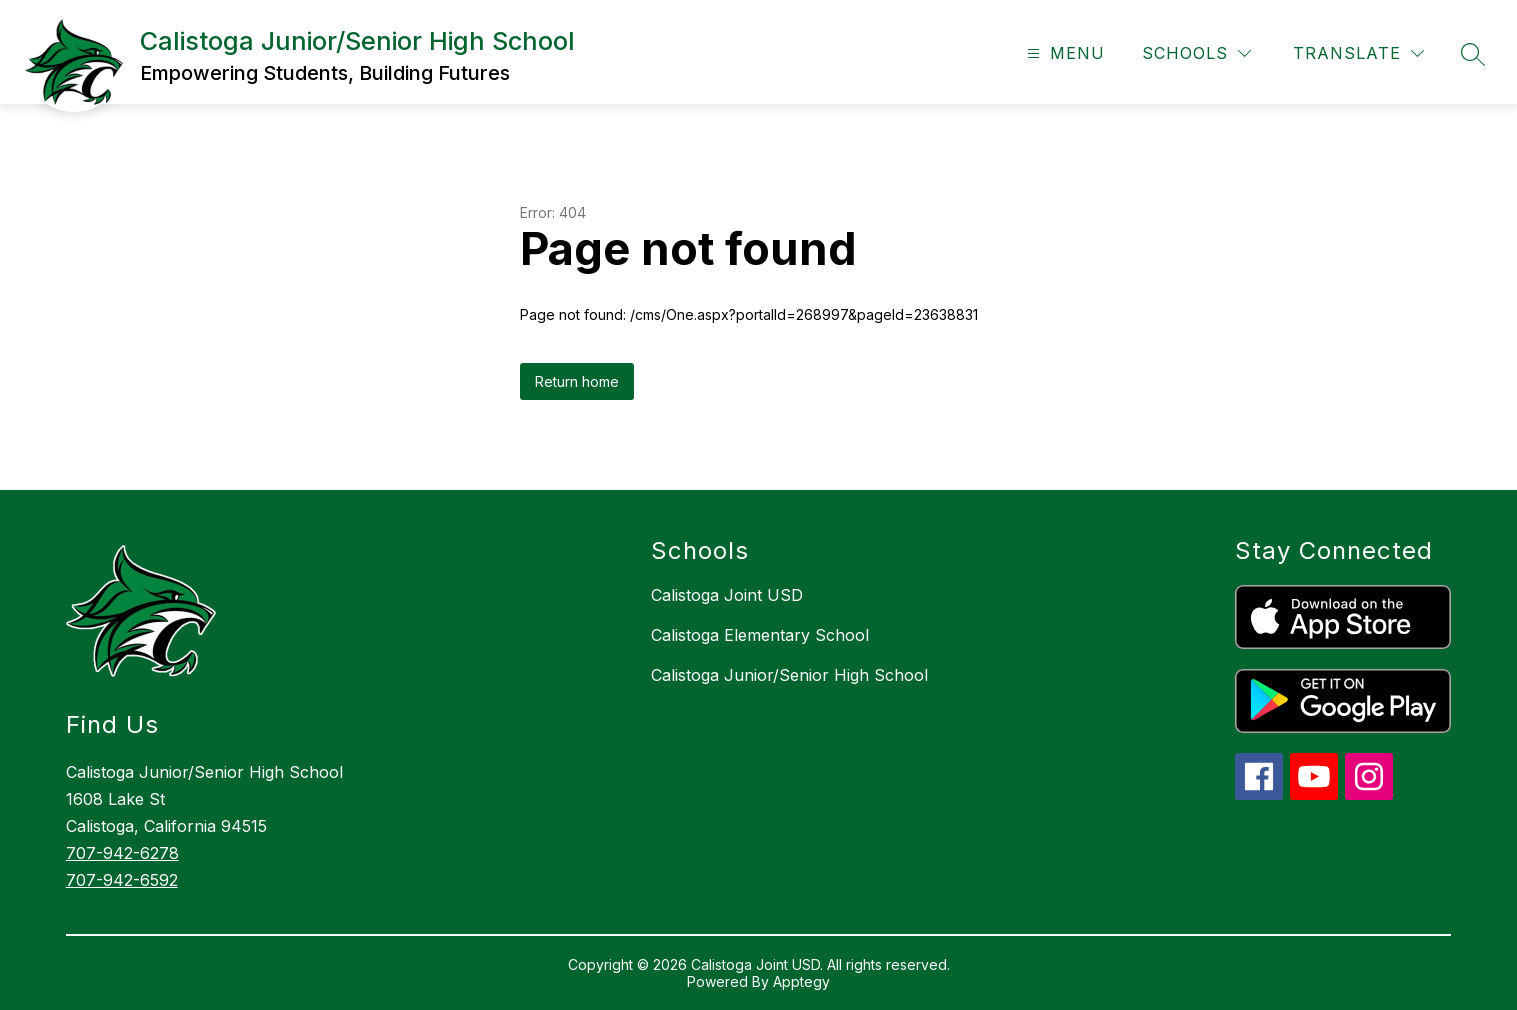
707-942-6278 (122, 853)
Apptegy (801, 981)
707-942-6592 (122, 880)
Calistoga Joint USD (727, 595)
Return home (577, 381)
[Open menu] (1063, 53)
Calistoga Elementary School (760, 635)
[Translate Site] (1358, 53)
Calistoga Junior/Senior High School (789, 675)
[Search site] (1473, 54)
